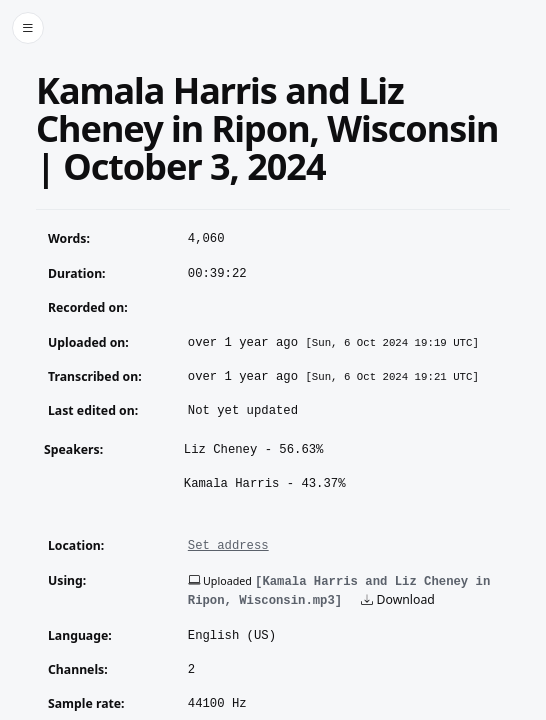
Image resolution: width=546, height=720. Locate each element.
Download (397, 599)
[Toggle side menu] (28, 28)
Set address (228, 546)
